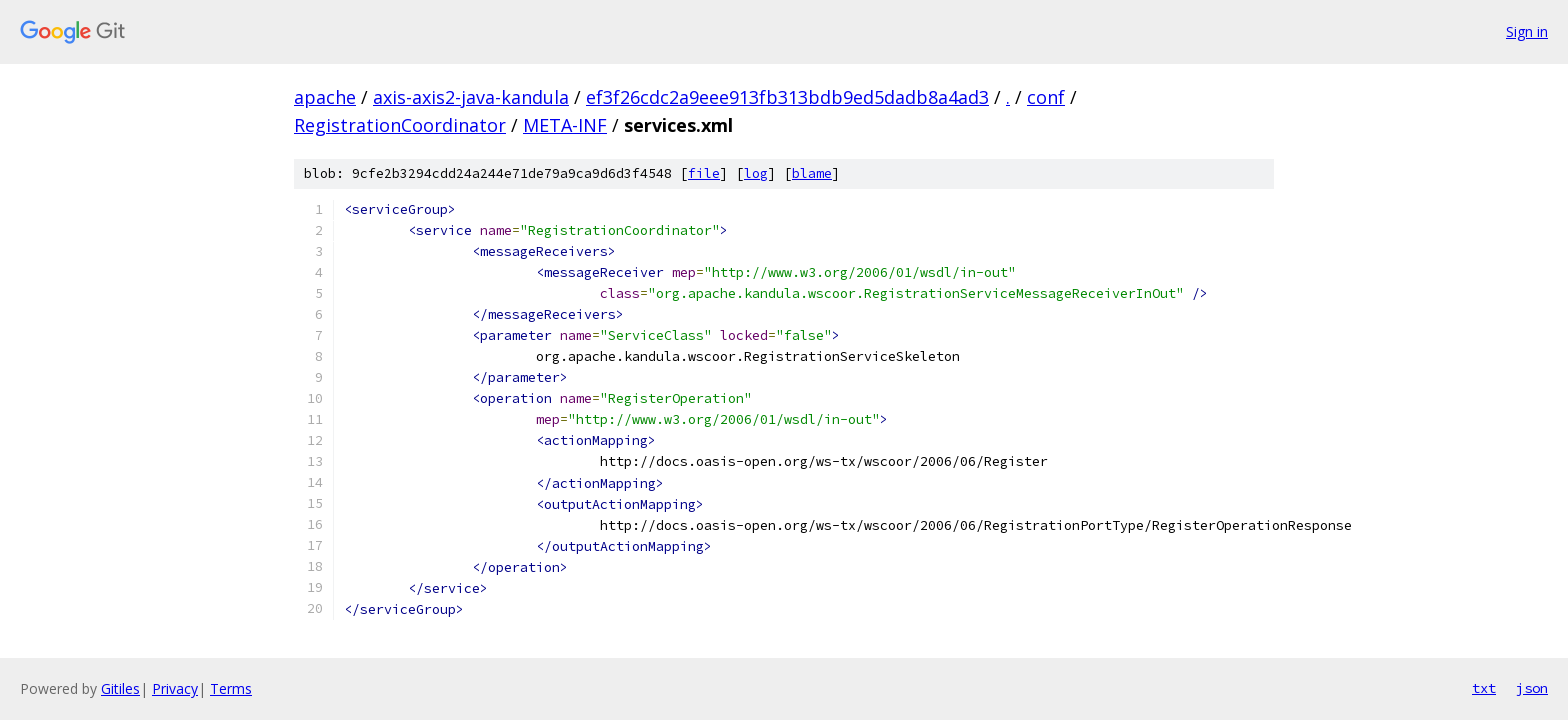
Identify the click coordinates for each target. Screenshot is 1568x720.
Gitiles (120, 688)
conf (1046, 97)
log (756, 173)
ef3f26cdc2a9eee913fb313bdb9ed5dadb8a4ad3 (787, 97)
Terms (231, 688)
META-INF (565, 125)
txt (1484, 688)
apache (325, 97)
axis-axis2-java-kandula (471, 97)
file (704, 173)
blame (812, 173)
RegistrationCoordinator (400, 125)
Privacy (175, 688)
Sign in (1527, 31)
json (1532, 688)
